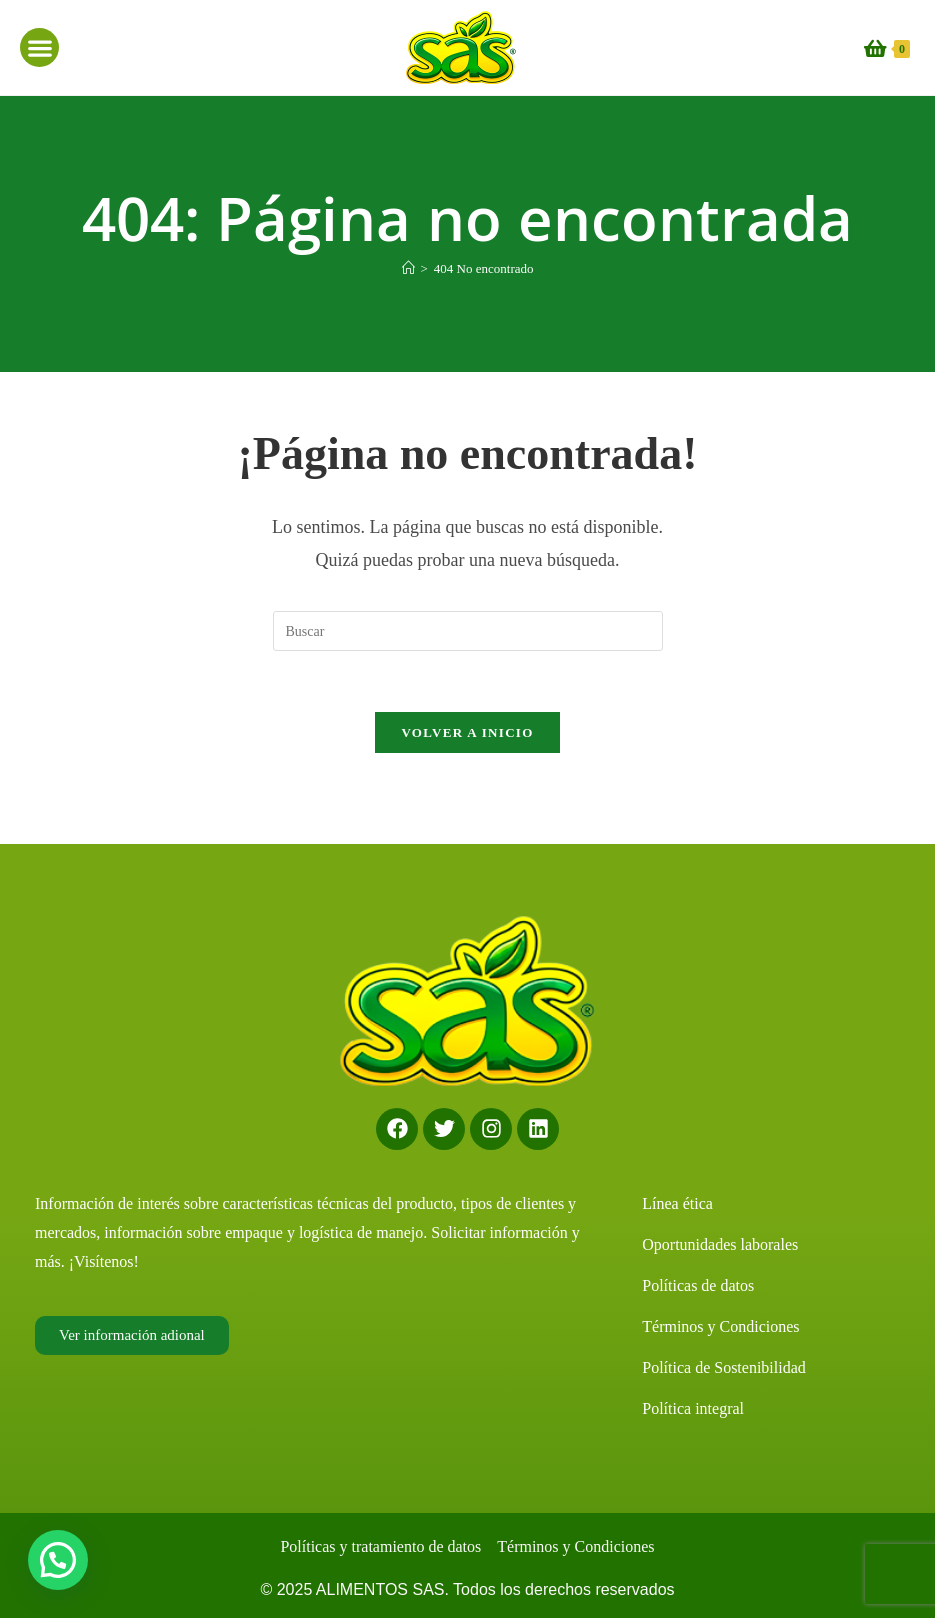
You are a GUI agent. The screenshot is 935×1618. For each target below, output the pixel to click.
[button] (39, 47)
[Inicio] (408, 268)
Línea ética (677, 1203)
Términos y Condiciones (720, 1326)
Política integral (693, 1408)
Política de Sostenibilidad (724, 1367)
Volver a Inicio (467, 732)
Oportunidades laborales (720, 1244)
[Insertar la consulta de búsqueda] (468, 631)
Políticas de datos (698, 1285)
